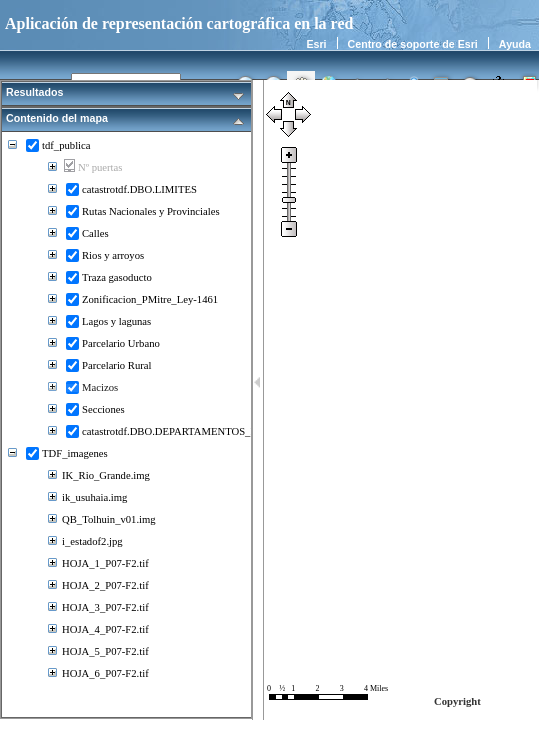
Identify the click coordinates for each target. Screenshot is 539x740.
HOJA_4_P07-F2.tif (105, 629)
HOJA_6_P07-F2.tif (105, 673)
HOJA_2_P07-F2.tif (105, 585)
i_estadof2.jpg (92, 541)
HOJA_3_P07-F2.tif (105, 607)
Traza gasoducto (117, 277)
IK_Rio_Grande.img (106, 475)
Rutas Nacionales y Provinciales (151, 211)
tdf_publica (66, 145)
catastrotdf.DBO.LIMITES (139, 189)
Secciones (103, 409)
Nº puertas (100, 167)
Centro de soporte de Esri (413, 44)
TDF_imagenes (75, 453)
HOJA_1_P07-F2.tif (105, 563)
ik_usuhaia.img (94, 497)
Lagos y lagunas (116, 321)
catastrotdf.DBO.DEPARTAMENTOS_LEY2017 (187, 431)
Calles (95, 233)
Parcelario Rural (117, 365)
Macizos (100, 387)
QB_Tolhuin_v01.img (109, 519)
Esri (316, 44)
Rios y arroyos (113, 255)
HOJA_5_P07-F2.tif (105, 651)
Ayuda (515, 44)
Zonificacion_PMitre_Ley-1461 (150, 299)
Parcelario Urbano (121, 343)
